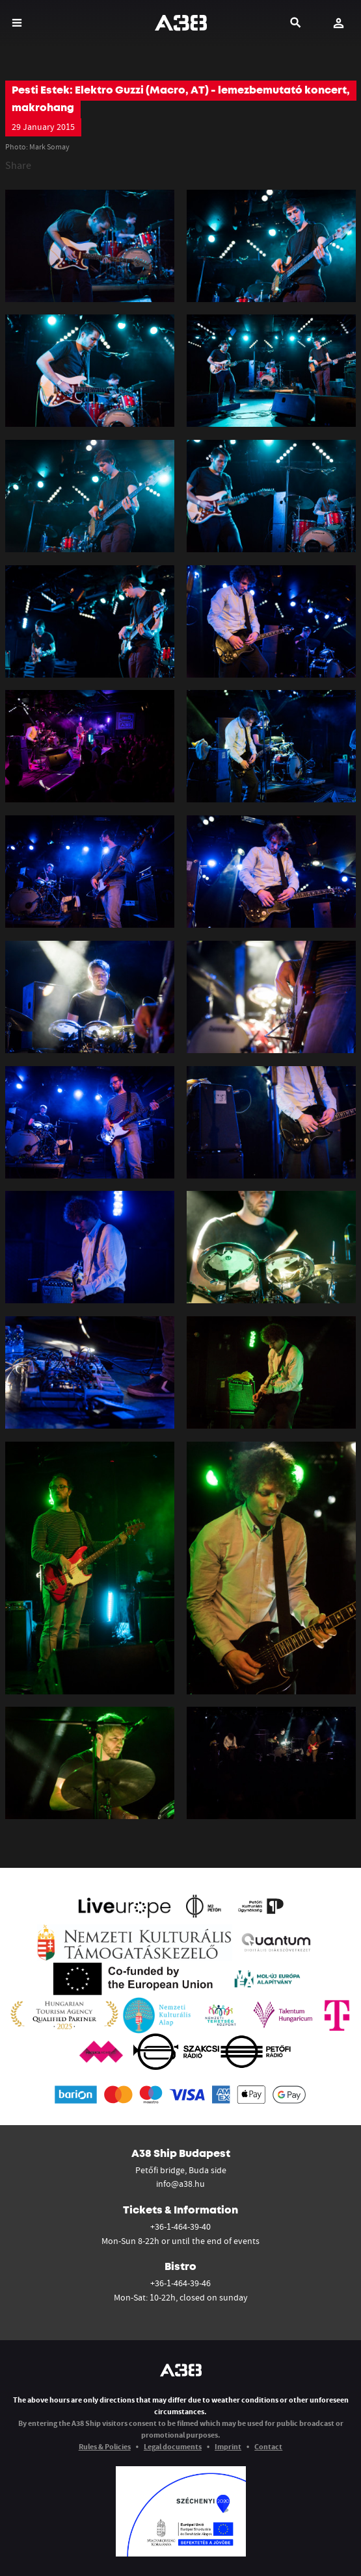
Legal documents (173, 2446)
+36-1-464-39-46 (180, 2283)
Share (18, 165)
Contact (268, 2446)
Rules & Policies (105, 2446)
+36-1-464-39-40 (180, 2226)
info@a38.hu (180, 2183)
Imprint (228, 2446)
